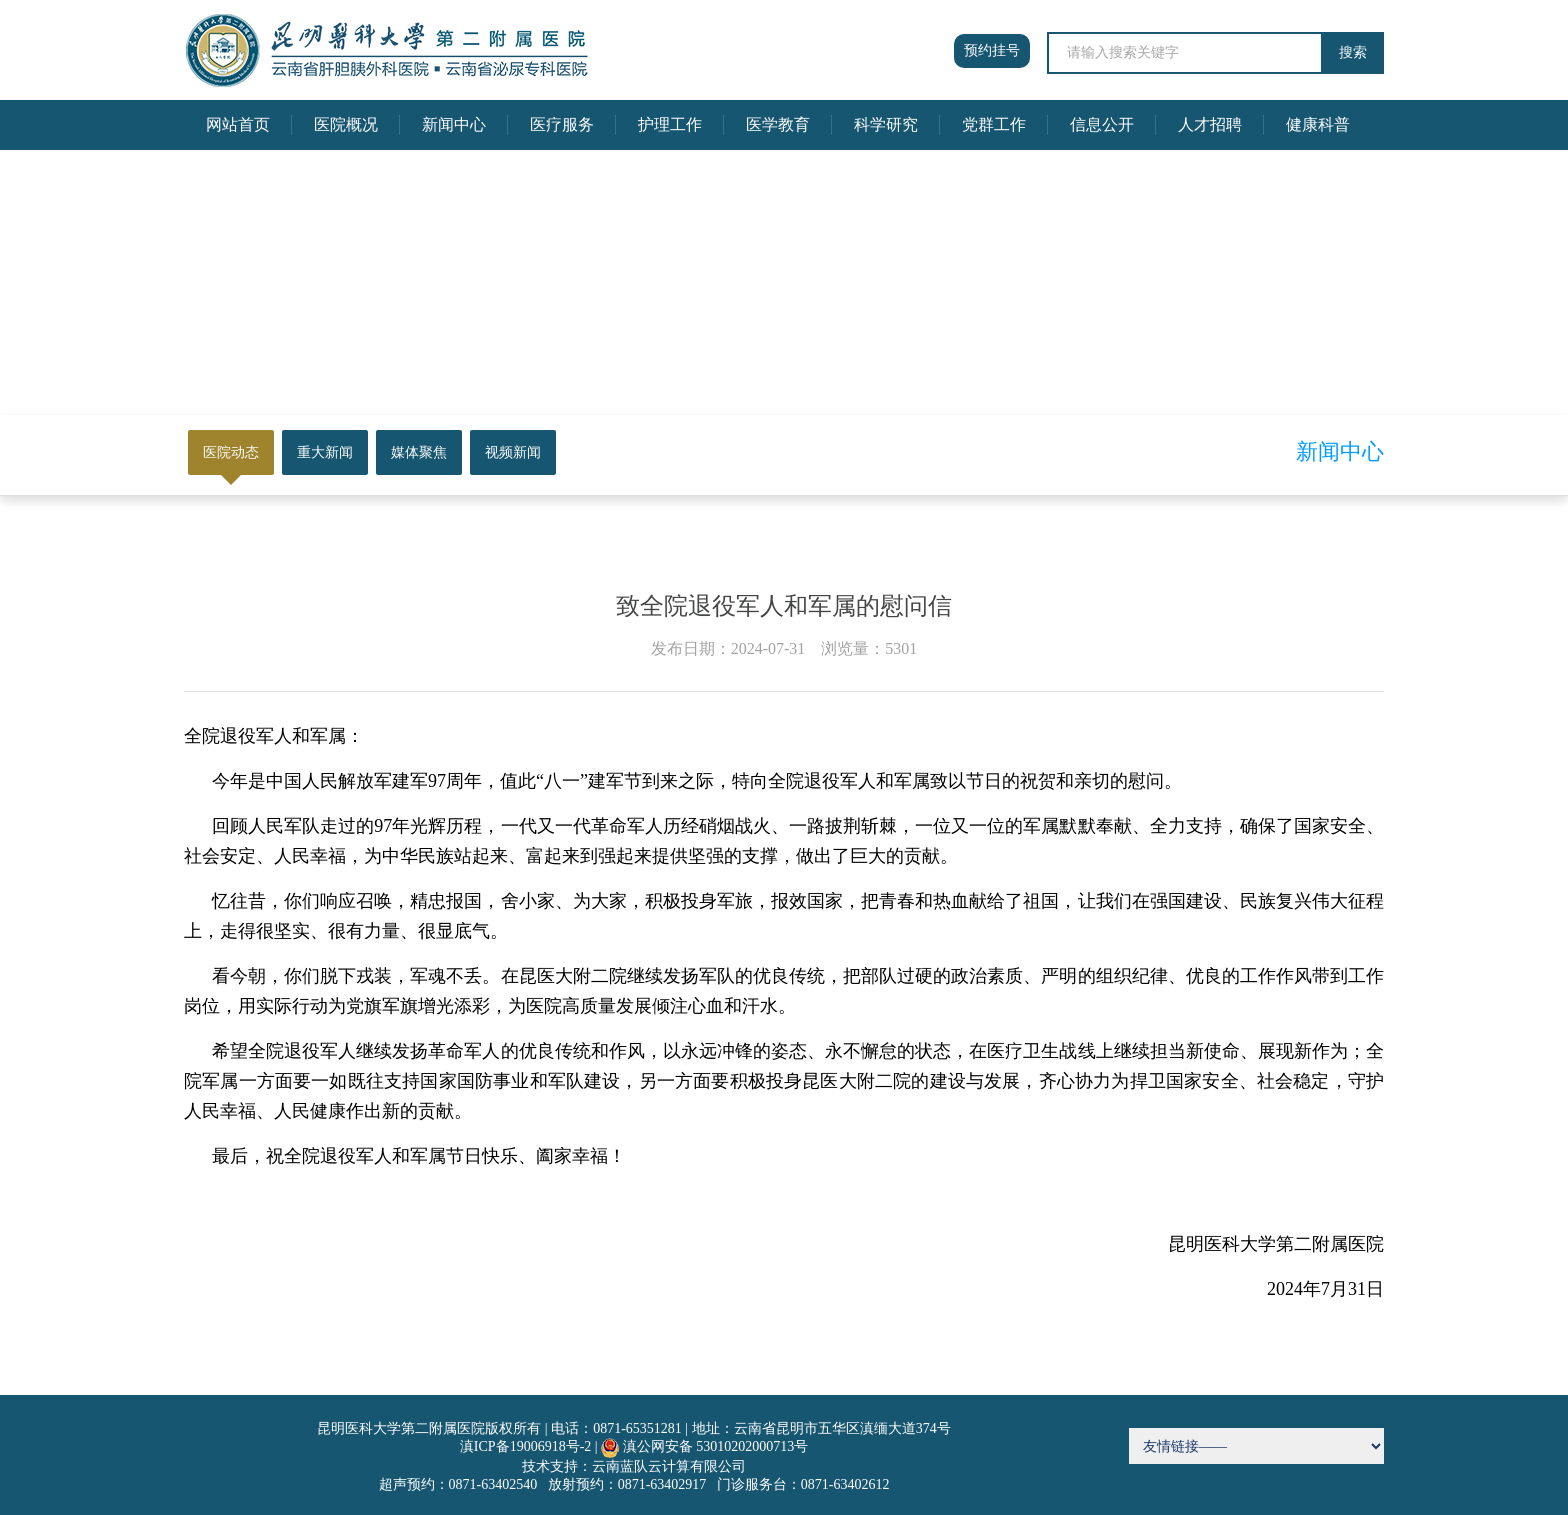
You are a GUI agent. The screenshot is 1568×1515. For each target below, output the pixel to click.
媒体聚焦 (419, 452)
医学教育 (778, 124)
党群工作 (994, 124)
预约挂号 (992, 50)
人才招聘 (1210, 124)
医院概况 (346, 124)
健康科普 (1318, 124)
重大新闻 (325, 452)
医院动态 (231, 452)
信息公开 (1102, 124)
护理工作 (670, 124)
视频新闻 (513, 452)
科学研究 (886, 124)
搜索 (1353, 52)
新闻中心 (454, 124)
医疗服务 (562, 124)
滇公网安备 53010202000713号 (716, 1446)
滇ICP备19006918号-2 (525, 1446)
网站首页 (238, 124)
